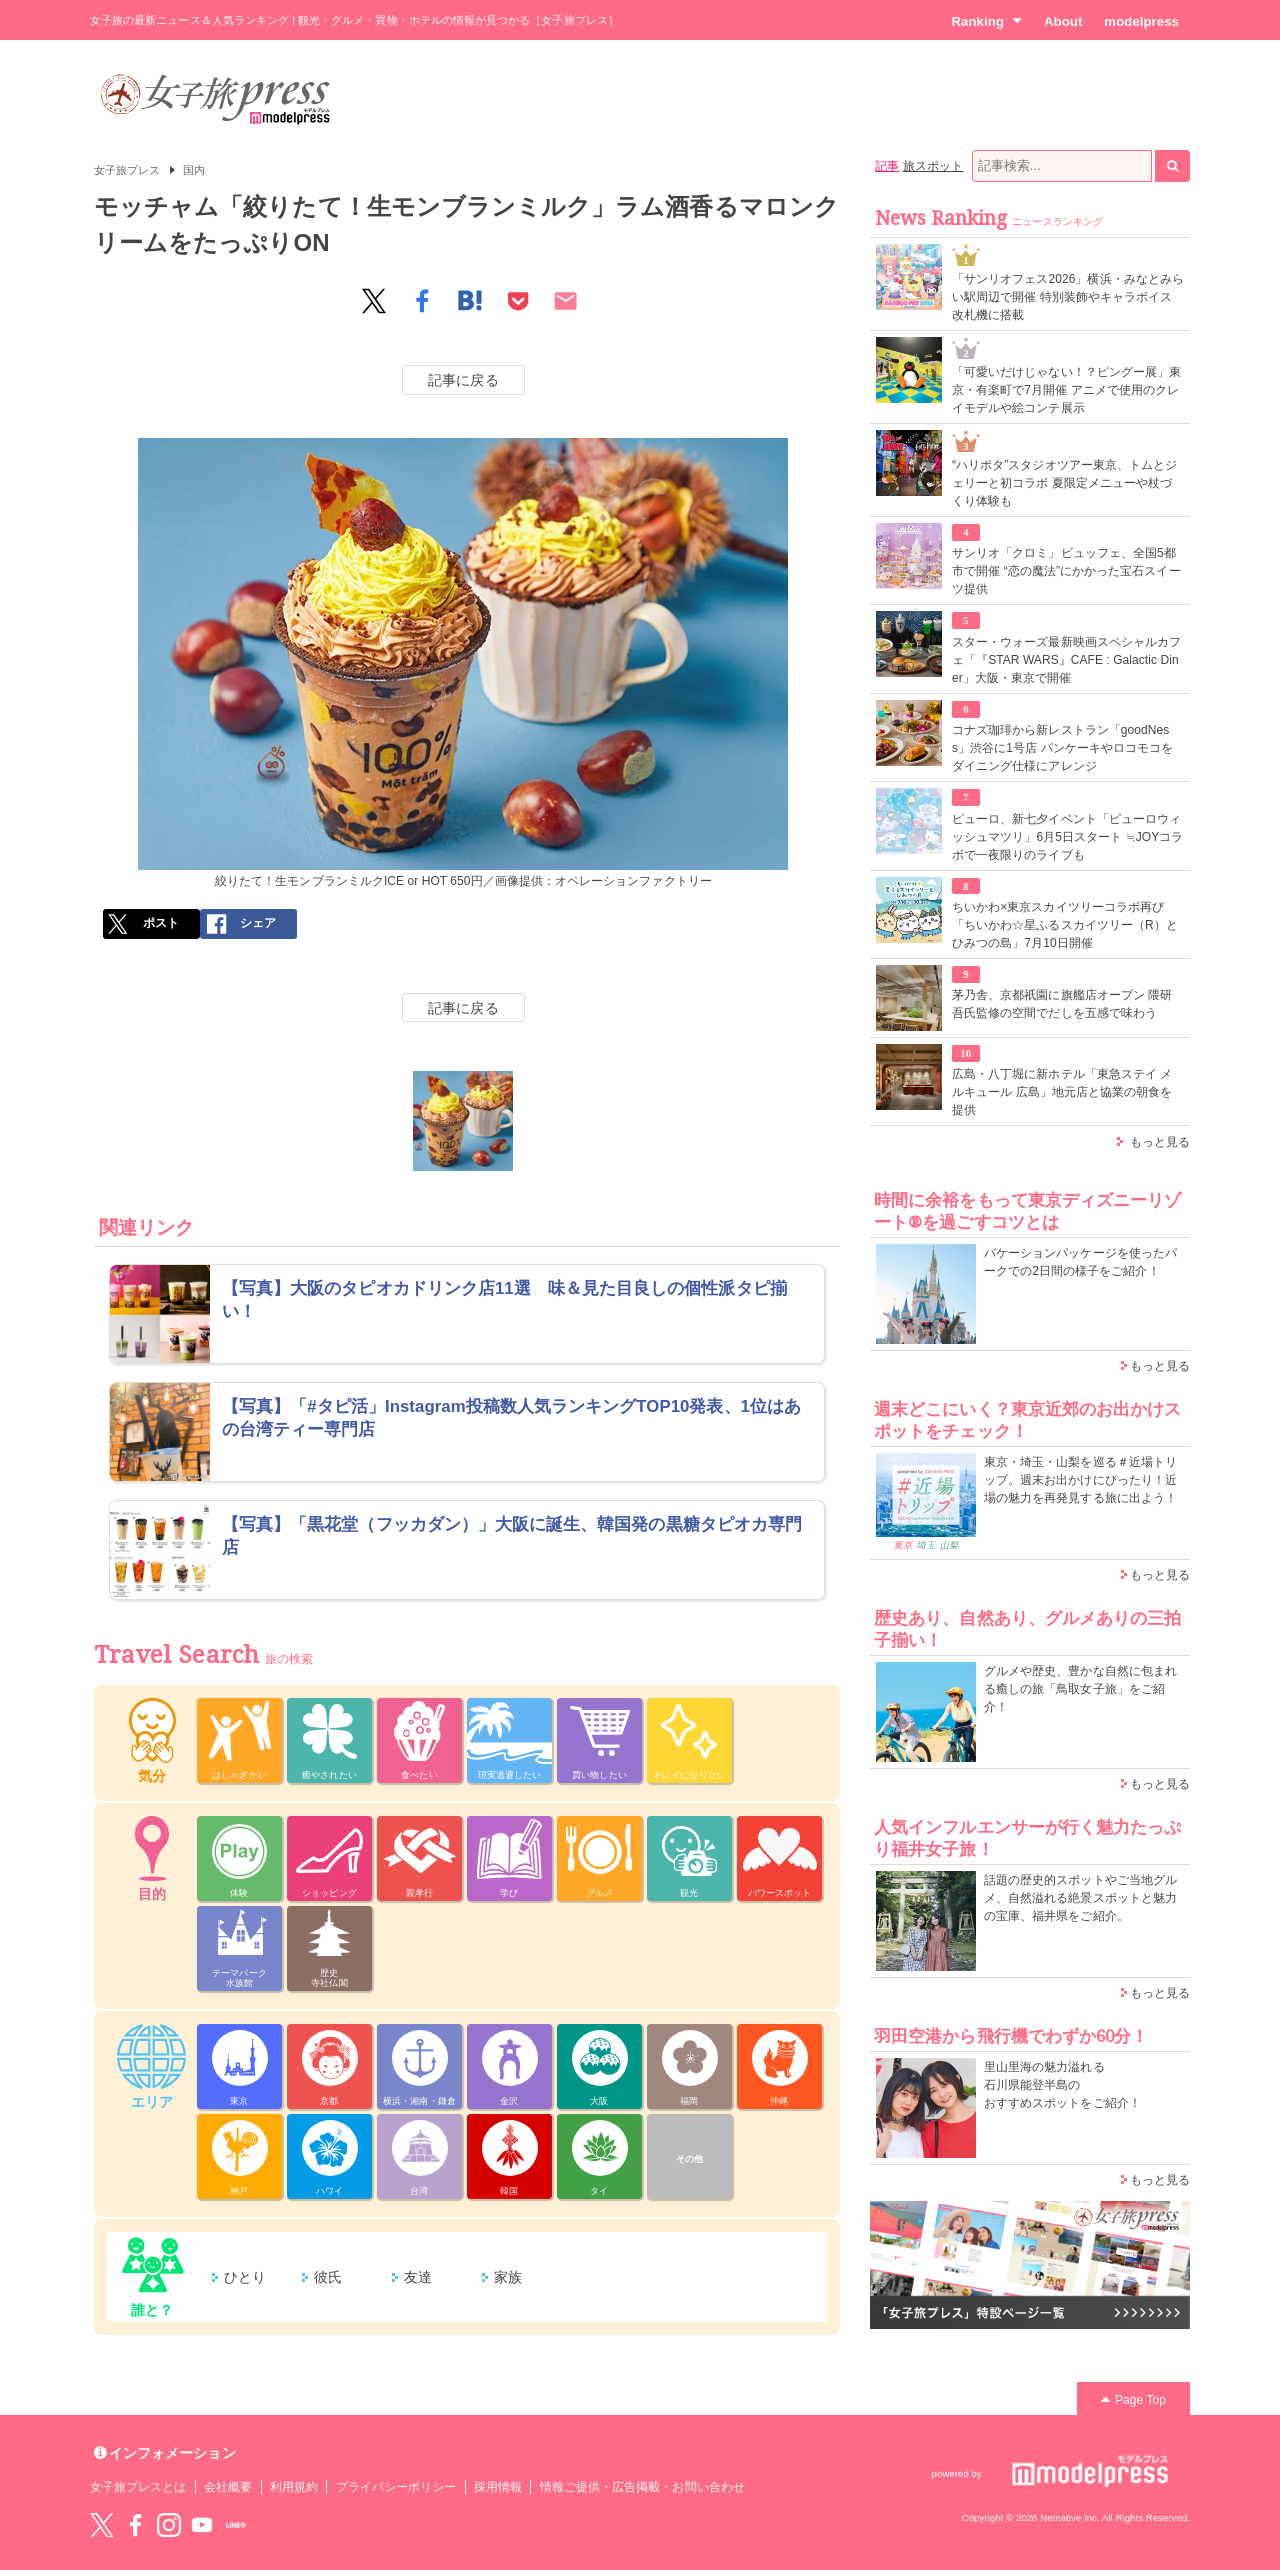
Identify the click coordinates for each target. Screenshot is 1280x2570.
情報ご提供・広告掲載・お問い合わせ (642, 2487)
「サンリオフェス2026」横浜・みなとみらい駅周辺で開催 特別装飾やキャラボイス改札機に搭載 (1068, 297)
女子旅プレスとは (138, 2487)
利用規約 (294, 2487)
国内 (194, 170)
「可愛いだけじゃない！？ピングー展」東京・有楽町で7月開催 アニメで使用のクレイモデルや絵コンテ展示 (1066, 390)
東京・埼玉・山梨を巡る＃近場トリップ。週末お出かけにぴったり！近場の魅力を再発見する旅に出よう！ (1080, 1480)
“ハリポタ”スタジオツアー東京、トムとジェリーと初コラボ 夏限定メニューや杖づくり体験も (1064, 483)
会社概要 (228, 2487)
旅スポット (933, 166)
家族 (508, 2277)
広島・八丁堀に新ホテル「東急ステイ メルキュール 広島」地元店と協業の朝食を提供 (1062, 1092)
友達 (418, 2277)
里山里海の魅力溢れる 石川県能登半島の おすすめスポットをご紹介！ (1062, 2085)
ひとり (245, 2277)
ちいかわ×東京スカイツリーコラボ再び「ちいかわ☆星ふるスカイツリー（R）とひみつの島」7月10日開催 (1065, 925)
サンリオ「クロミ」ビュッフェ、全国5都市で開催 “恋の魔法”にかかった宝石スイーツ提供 (1066, 571)
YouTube (202, 2525)
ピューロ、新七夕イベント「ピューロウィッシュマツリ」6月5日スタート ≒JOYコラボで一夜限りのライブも (1067, 837)
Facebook (135, 2525)
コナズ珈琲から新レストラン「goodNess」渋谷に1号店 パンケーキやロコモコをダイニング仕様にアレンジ (1062, 748)
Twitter (102, 2525)
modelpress (1141, 21)
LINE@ (236, 2525)
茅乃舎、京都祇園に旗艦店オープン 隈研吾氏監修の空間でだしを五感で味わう (1062, 1004)
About (1063, 21)
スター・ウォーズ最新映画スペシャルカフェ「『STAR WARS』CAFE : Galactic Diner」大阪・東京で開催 (1066, 660)
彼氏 (328, 2277)
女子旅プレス (127, 170)
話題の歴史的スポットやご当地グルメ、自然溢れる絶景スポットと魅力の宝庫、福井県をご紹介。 (1080, 1898)
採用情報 (498, 2487)
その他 (689, 2159)
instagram (169, 2525)
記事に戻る (463, 380)
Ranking (986, 21)
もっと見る (1160, 1142)
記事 (887, 166)
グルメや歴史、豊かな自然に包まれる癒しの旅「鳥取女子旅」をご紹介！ (1080, 1689)
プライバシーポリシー (396, 2487)
